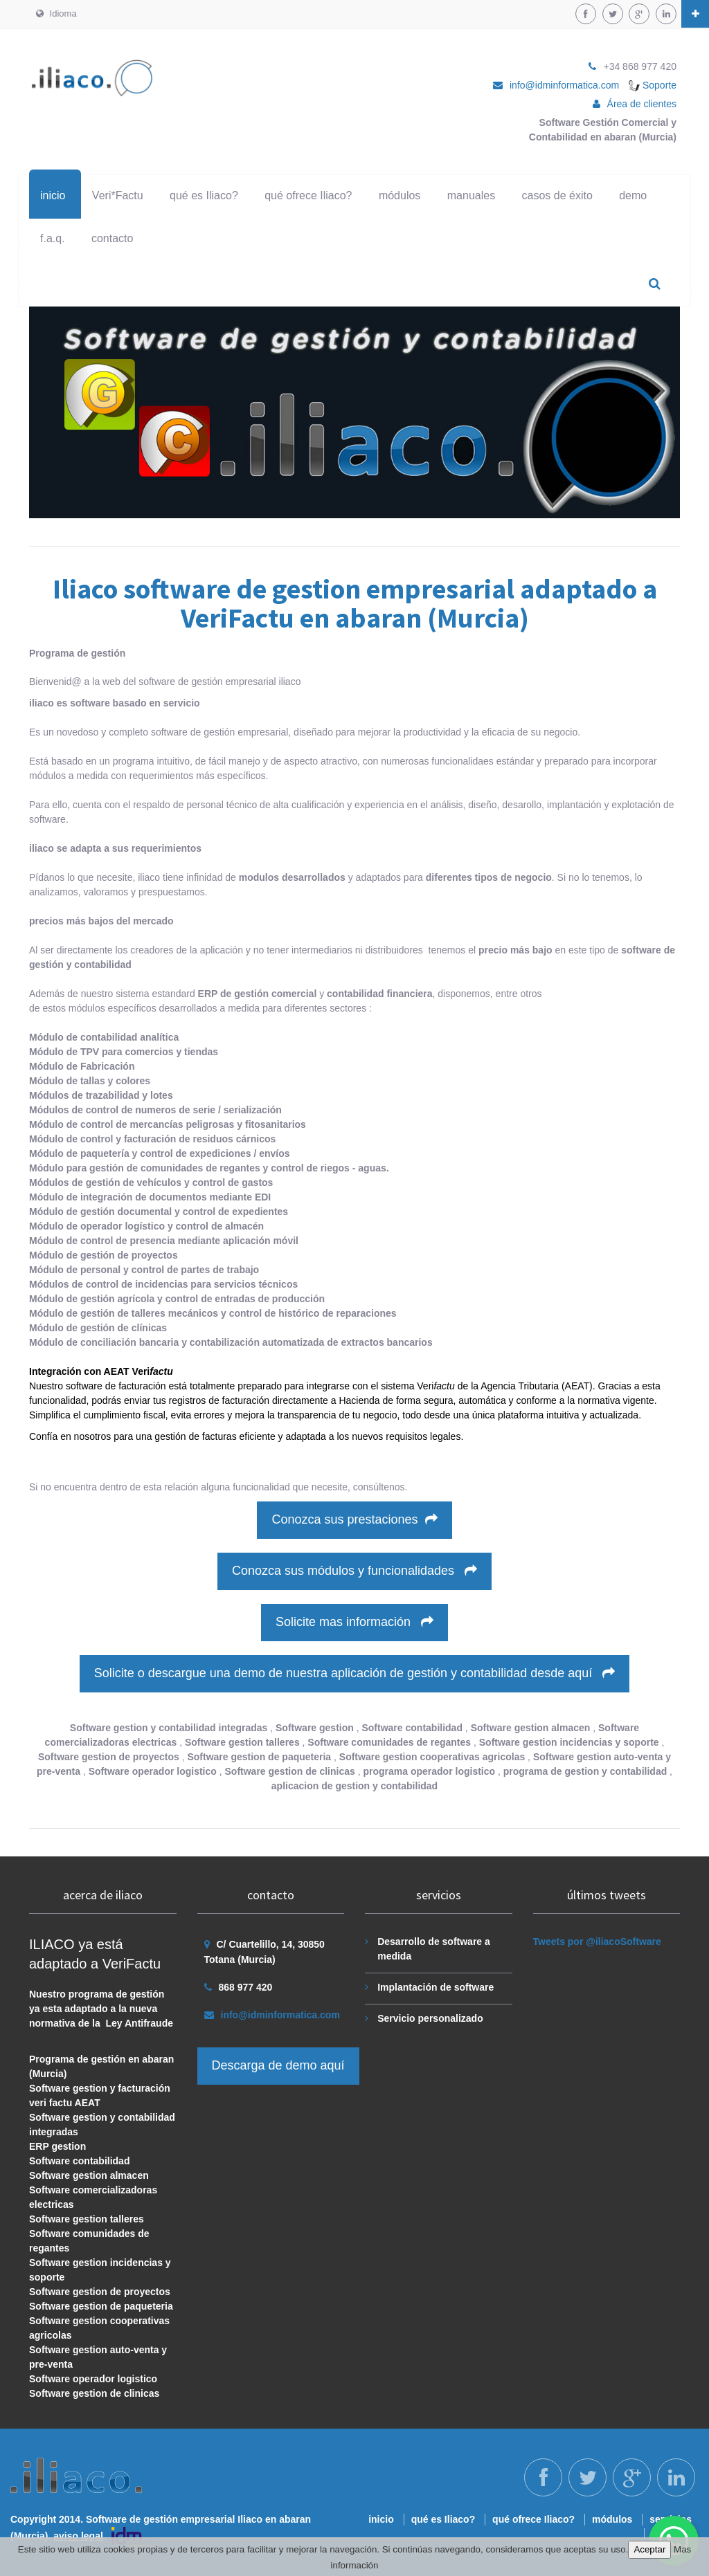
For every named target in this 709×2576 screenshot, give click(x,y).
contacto (112, 238)
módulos (399, 195)
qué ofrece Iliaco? (308, 195)
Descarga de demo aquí (278, 2065)
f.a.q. (52, 238)
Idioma (56, 13)
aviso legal (78, 2535)
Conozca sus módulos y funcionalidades (354, 1571)
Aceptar (649, 2549)
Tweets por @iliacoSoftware (597, 1941)
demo (633, 195)
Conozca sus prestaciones (354, 1519)
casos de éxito (557, 195)
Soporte (652, 85)
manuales (471, 195)
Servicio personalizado (430, 2018)
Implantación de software (435, 1987)
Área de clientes (641, 103)
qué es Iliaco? (204, 195)
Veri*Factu (117, 195)
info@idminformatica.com (564, 85)
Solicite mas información (354, 1622)
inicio (52, 195)
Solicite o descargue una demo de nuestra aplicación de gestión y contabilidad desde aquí (355, 1673)
